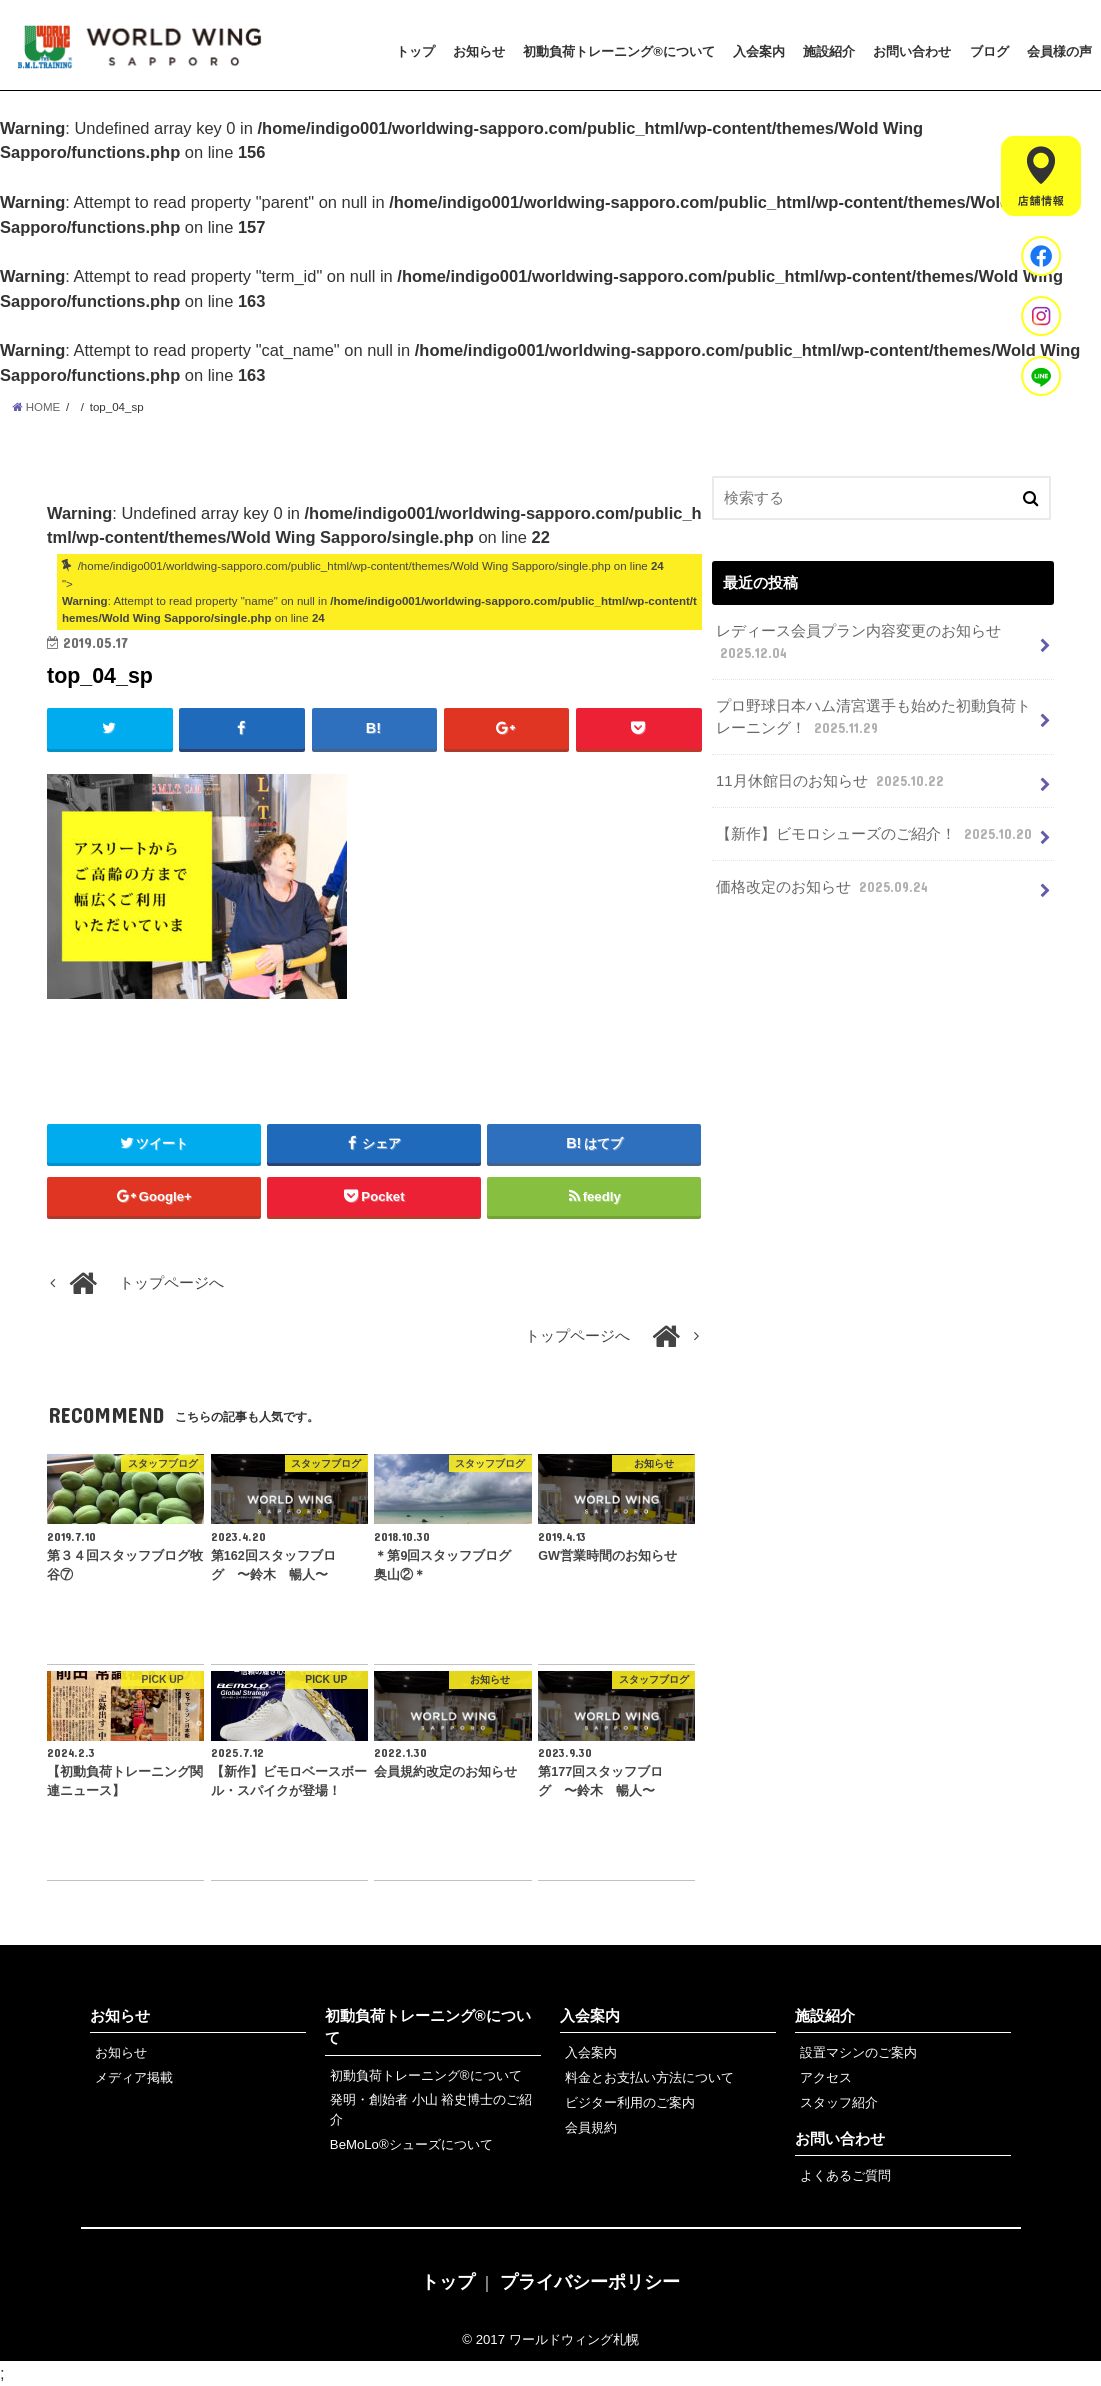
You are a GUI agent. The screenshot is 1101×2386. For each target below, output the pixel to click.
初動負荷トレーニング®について (619, 51)
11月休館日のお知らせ (832, 781)
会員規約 (591, 2127)
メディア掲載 (134, 2077)
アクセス (826, 2077)
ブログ (989, 51)
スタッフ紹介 (839, 2102)
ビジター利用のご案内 (630, 2102)
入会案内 (759, 51)
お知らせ (479, 51)
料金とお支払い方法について (649, 2077)
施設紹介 (829, 51)
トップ (415, 51)
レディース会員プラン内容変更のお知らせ (858, 643)
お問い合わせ (912, 51)
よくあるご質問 (845, 2175)
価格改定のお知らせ (824, 887)
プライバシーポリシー (590, 2282)
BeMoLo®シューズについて (411, 2144)
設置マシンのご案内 (858, 2052)
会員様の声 (1059, 51)
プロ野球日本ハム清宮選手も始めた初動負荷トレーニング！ (873, 718)
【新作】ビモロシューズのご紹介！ (876, 834)
